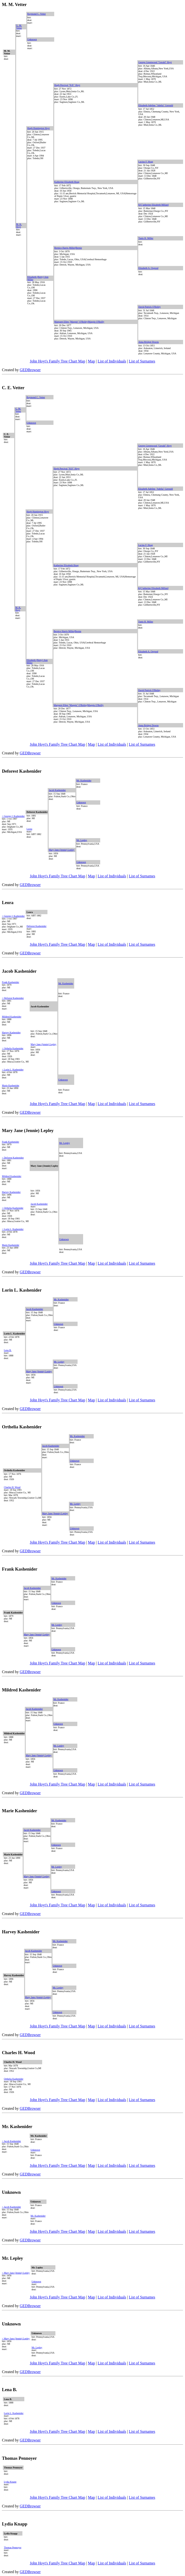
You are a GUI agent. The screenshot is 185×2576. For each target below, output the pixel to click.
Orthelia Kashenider (13, 2079)
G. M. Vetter (19, 26)
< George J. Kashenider (13, 816)
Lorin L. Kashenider (13, 2413)
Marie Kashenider (10, 1085)
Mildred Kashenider (11, 1016)
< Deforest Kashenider (13, 998)
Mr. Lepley (81, 840)
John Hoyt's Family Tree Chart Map (57, 361)
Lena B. (8, 1350)
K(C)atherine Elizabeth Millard (153, 204)
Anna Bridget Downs (148, 342)
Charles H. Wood (12, 1487)
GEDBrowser (30, 370)
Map (91, 361)
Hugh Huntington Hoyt (38, 128)
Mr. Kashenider (83, 780)
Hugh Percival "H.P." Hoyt (67, 85)
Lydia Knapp (10, 2481)
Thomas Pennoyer (12, 2547)
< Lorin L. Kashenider (13, 1069)
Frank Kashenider (10, 982)
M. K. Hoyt (19, 225)
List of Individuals (112, 361)
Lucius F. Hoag (145, 161)
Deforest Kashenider (36, 926)
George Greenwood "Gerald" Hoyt (155, 62)
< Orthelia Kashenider (12, 1048)
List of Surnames (142, 361)
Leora (29, 829)
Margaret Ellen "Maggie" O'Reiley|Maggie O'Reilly (79, 321)
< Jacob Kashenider (11, 2141)
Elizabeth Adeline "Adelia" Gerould (155, 105)
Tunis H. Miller (145, 238)
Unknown (32, 39)
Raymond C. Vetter (36, 14)
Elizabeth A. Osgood (148, 268)
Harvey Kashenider (11, 1032)
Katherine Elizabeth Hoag (66, 182)
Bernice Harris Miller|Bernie (68, 247)
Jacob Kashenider (57, 790)
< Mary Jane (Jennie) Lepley (16, 2273)
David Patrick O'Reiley (149, 306)
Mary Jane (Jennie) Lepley (61, 849)
